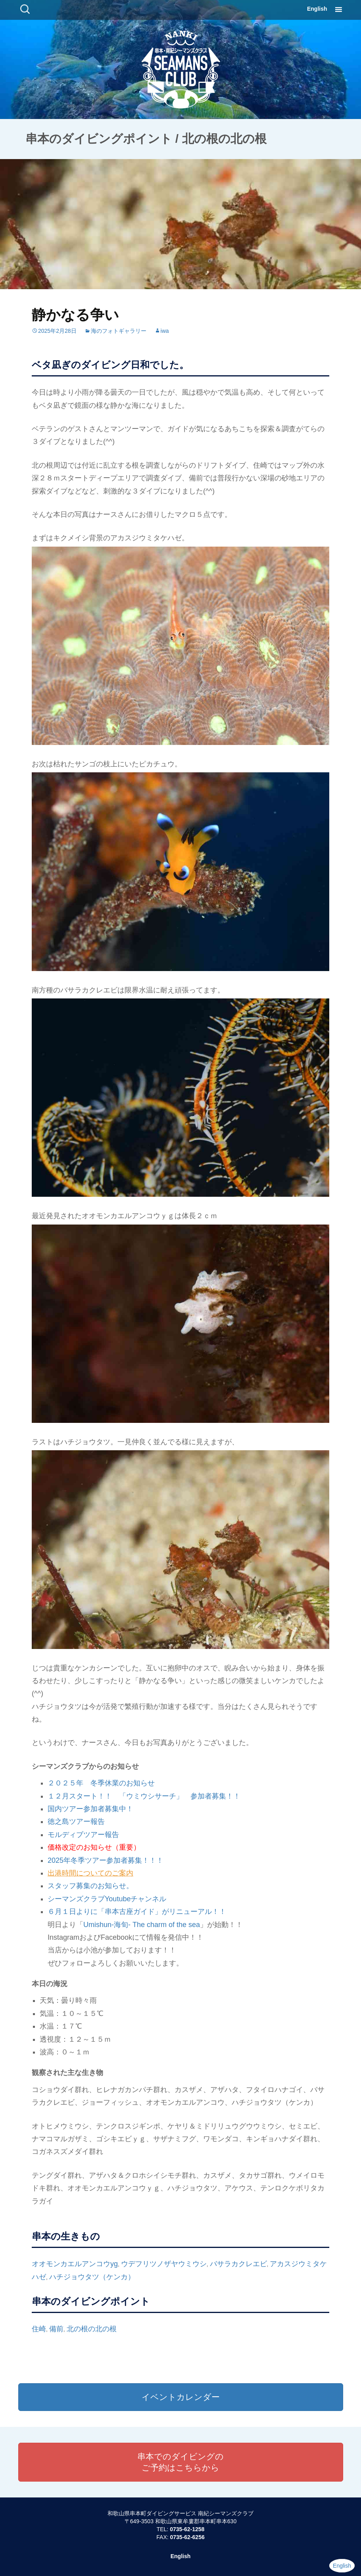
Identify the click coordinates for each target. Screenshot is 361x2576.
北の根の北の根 (92, 2329)
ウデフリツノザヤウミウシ (164, 2264)
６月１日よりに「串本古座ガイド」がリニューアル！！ (137, 1912)
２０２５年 (65, 1783)
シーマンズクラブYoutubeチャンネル (107, 1899)
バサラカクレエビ (238, 2264)
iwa (165, 331)
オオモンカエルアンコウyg (75, 2264)
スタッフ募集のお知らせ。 (90, 1886)
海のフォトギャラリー (118, 331)
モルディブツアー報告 (83, 1835)
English (317, 9)
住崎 (39, 2329)
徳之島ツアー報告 (76, 1821)
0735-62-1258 (187, 2529)
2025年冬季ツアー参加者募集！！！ (105, 1860)
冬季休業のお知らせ (119, 1783)
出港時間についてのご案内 (90, 1873)
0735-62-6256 (187, 2537)
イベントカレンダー (181, 2396)
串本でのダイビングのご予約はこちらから (180, 2462)
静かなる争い (75, 315)
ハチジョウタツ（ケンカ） (92, 2277)
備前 (56, 2329)
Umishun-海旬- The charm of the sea (141, 1925)
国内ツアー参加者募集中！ (90, 1809)
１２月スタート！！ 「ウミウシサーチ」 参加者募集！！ (144, 1796)
